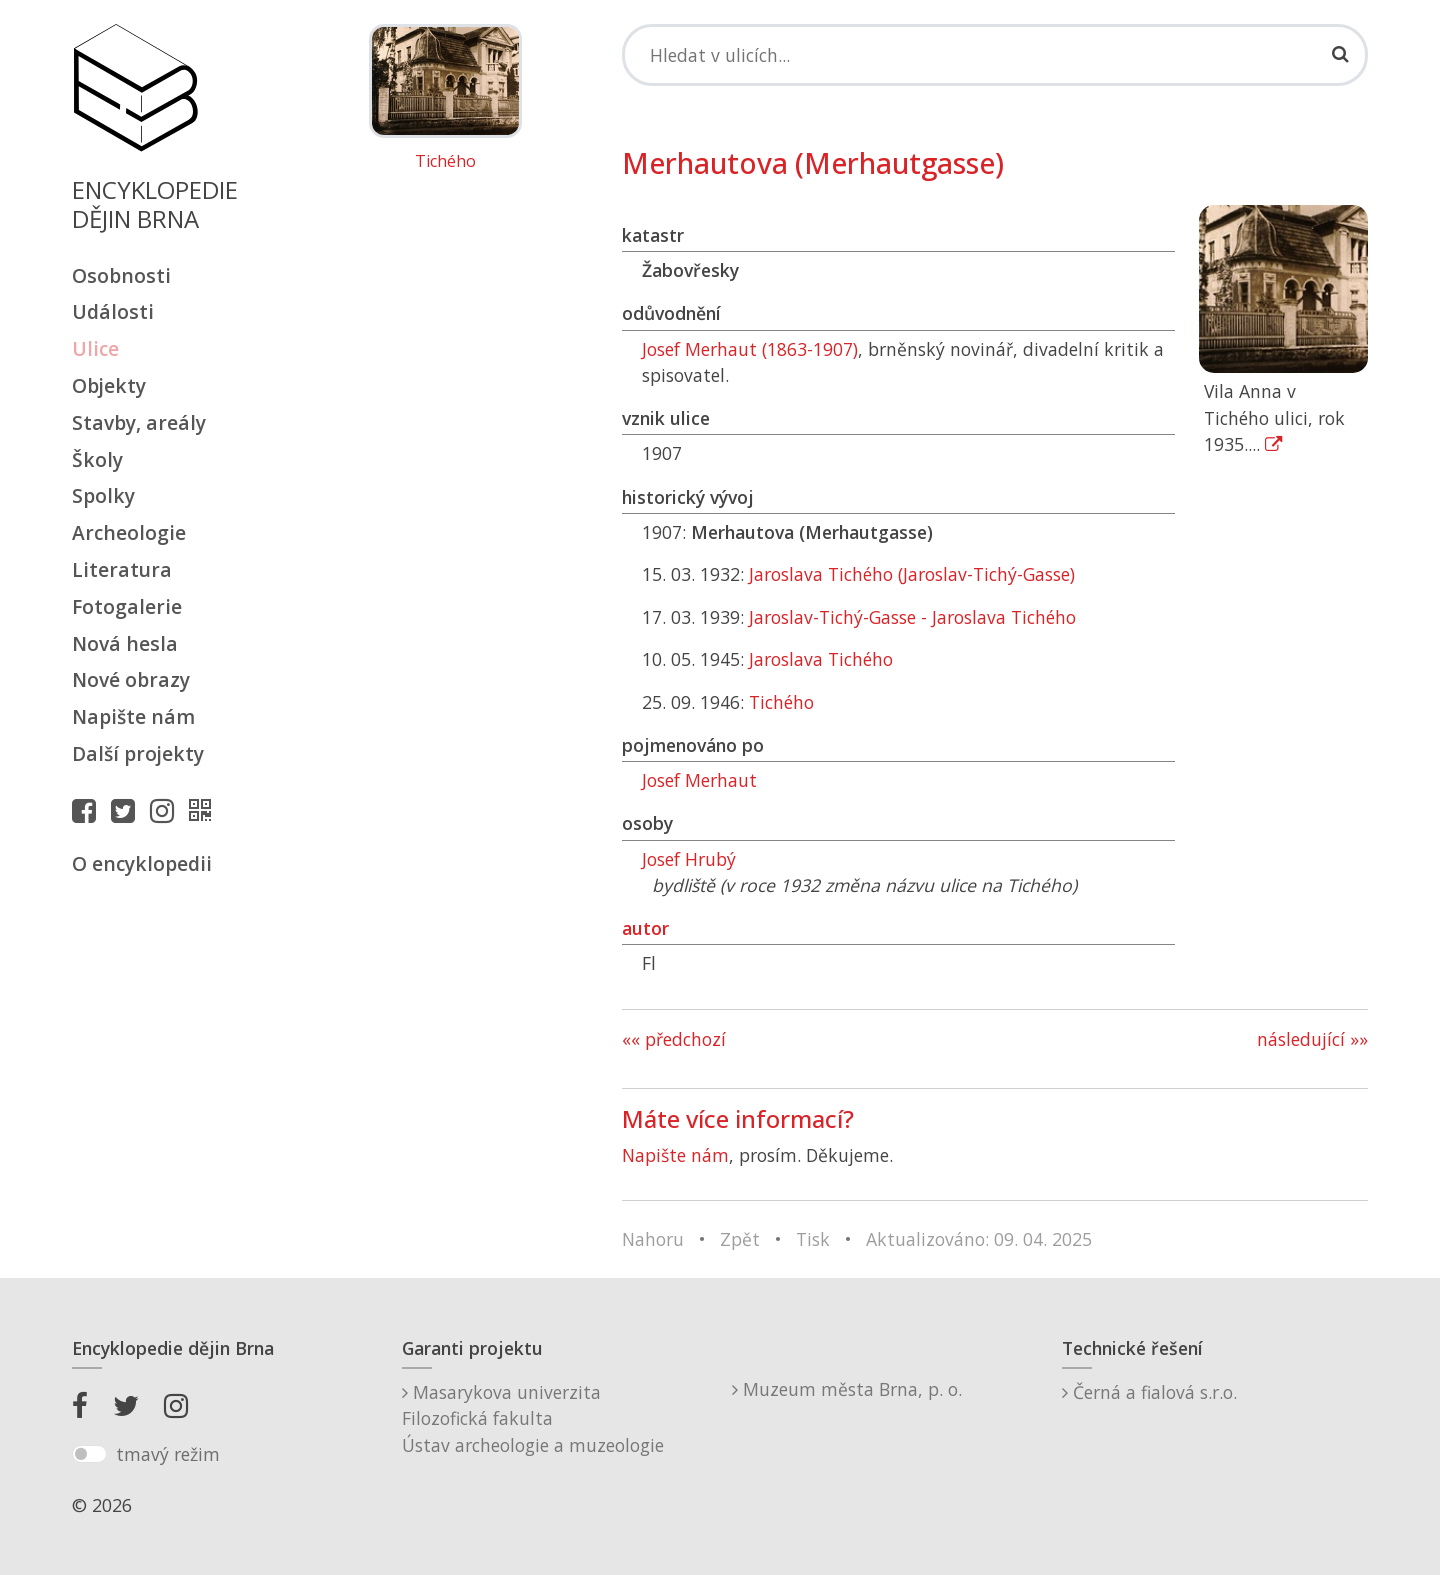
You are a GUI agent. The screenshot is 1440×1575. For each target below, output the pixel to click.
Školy (97, 459)
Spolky (103, 495)
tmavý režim (168, 1454)
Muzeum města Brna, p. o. (847, 1389)
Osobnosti (121, 275)
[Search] (995, 55)
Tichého (445, 162)
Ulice (95, 348)
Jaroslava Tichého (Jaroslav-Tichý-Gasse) (912, 574)
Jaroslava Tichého (821, 659)
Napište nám (133, 716)
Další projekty (138, 753)
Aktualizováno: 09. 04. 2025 (979, 1239)
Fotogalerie (127, 606)
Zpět (740, 1239)
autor (645, 928)
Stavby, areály (139, 422)
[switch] (89, 1454)
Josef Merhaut (699, 780)
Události (113, 311)
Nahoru (653, 1239)
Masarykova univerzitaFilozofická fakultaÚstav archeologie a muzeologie (533, 1418)
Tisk (813, 1239)
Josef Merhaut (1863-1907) (750, 349)
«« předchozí (674, 1039)
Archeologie (129, 532)
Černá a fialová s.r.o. (1149, 1392)
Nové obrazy (131, 679)
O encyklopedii (142, 863)
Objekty (109, 385)
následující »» (1312, 1039)
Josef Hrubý (689, 859)
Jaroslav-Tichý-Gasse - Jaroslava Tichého (912, 617)
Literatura (122, 569)
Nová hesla (125, 643)
